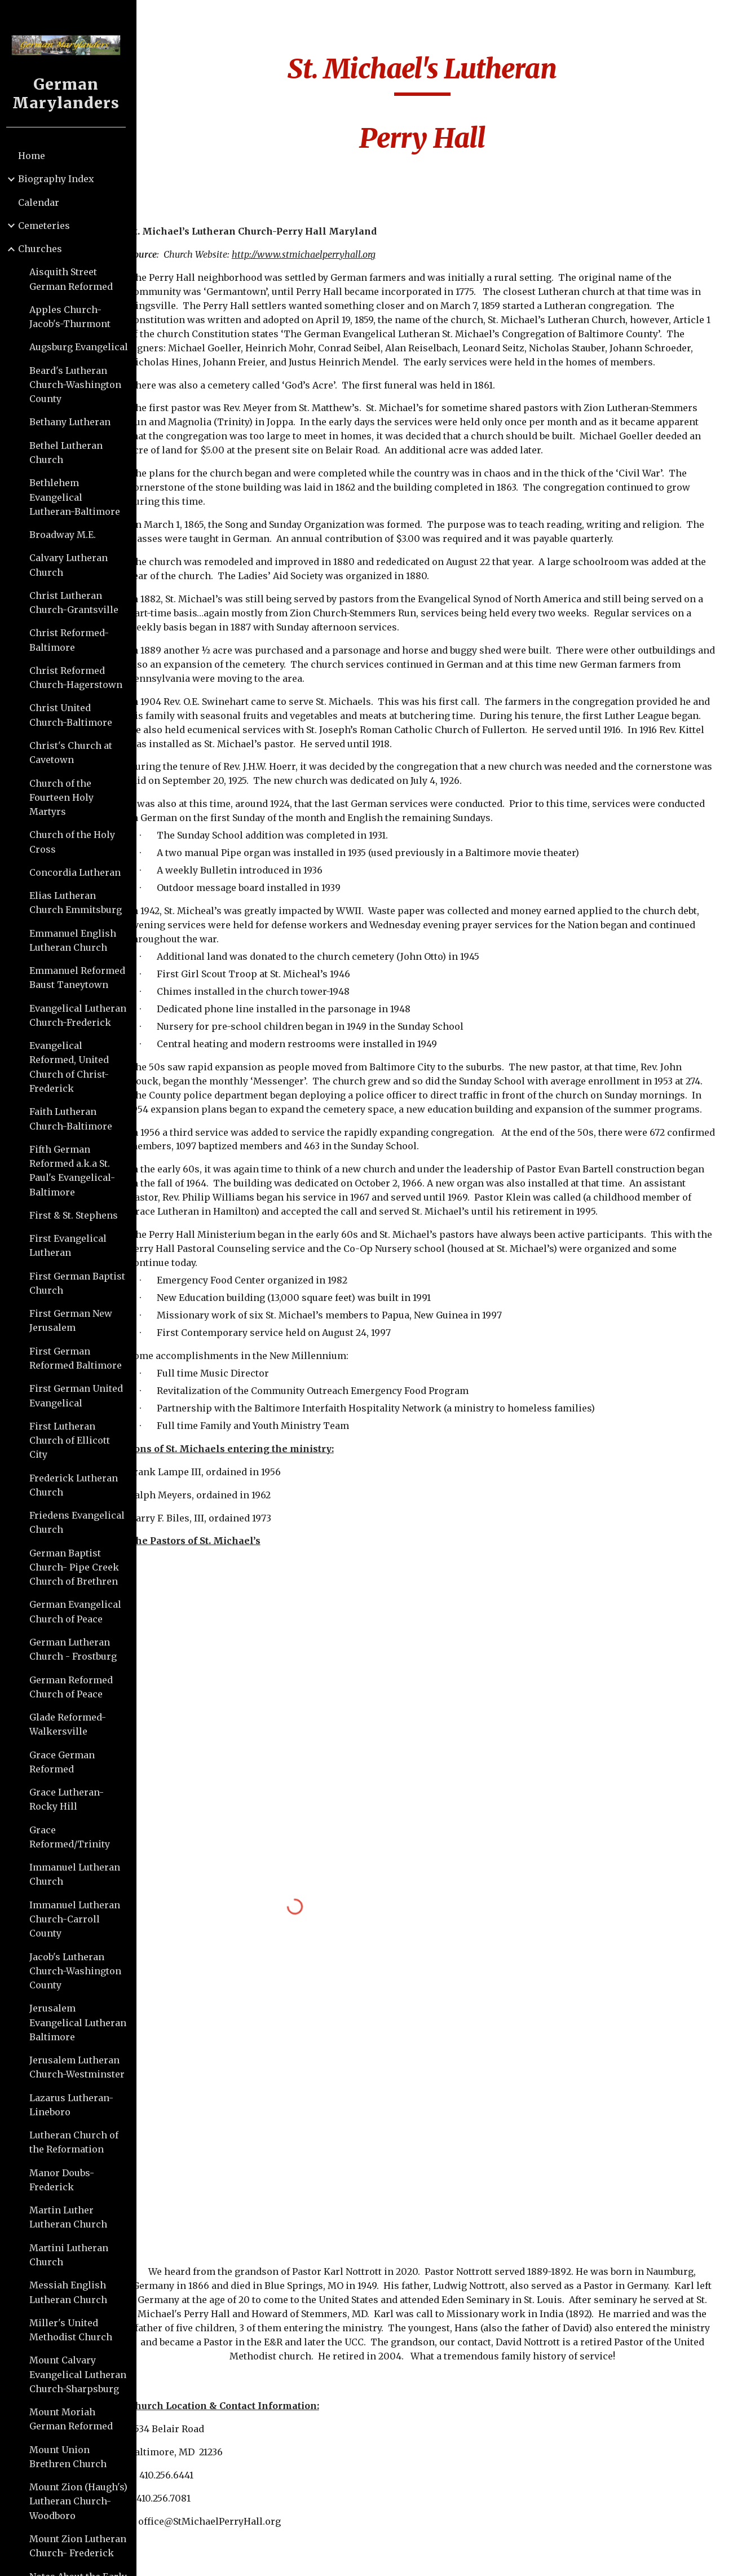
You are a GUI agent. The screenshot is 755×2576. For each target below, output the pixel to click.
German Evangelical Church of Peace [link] (80, 1611)
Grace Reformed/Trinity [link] (74, 1837)
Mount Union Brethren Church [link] (72, 2456)
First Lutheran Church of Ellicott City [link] (74, 1441)
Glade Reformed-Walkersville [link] (72, 1724)
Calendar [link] (43, 202)
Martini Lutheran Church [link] (73, 2255)
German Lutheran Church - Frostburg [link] (77, 1649)
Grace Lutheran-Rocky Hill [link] (71, 1799)
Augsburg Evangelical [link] (83, 346)
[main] (448, 108)
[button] (741, 15)
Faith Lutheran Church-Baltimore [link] (75, 1118)
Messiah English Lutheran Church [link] (73, 2292)
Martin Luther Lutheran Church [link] (73, 2217)
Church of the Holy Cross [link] (77, 841)
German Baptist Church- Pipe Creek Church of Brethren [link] (78, 1567)
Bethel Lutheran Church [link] (70, 452)
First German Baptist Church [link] (82, 1283)
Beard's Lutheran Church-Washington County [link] (80, 385)
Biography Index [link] (61, 178)
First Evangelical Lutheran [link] (72, 1245)
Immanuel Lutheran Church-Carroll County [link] (79, 1919)
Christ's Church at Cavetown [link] (75, 752)
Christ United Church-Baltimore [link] (75, 714)
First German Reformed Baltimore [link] (80, 1358)
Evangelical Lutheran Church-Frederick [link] (82, 1015)
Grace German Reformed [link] (66, 1762)
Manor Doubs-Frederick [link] (66, 2180)
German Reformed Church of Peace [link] (75, 1687)
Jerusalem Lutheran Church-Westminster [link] (81, 2067)
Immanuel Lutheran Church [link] (79, 1874)
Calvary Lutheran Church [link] (73, 564)
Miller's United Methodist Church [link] (75, 2330)
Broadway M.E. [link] (67, 534)
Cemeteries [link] (48, 225)
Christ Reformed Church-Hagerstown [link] (80, 677)
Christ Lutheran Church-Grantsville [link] (78, 602)
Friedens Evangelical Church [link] (81, 1522)
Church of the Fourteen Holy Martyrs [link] (66, 798)
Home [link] (36, 155)
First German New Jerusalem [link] (75, 1320)
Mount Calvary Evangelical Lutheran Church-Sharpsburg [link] (82, 2374)
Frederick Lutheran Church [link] (78, 1485)
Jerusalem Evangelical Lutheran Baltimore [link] (82, 2022)
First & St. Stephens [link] (78, 1215)
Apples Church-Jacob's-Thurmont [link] (74, 316)
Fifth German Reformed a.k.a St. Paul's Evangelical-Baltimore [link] (77, 1171)
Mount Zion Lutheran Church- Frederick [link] (82, 2546)
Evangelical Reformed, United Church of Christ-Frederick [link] (73, 1067)
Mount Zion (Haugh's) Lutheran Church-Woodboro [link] (83, 2501)
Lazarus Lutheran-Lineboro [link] (76, 2105)
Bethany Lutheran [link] (74, 421)
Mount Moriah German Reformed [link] (75, 2419)
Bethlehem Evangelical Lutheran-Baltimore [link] (79, 497)
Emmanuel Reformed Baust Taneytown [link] (82, 977)
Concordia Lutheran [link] (79, 872)
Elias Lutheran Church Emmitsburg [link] (80, 902)
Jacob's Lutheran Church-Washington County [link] (80, 1971)
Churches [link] (45, 248)
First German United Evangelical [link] (80, 1395)
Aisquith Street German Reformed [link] (75, 279)
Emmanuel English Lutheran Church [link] (77, 940)
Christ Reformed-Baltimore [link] (73, 639)
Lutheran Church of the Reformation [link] (78, 2142)
